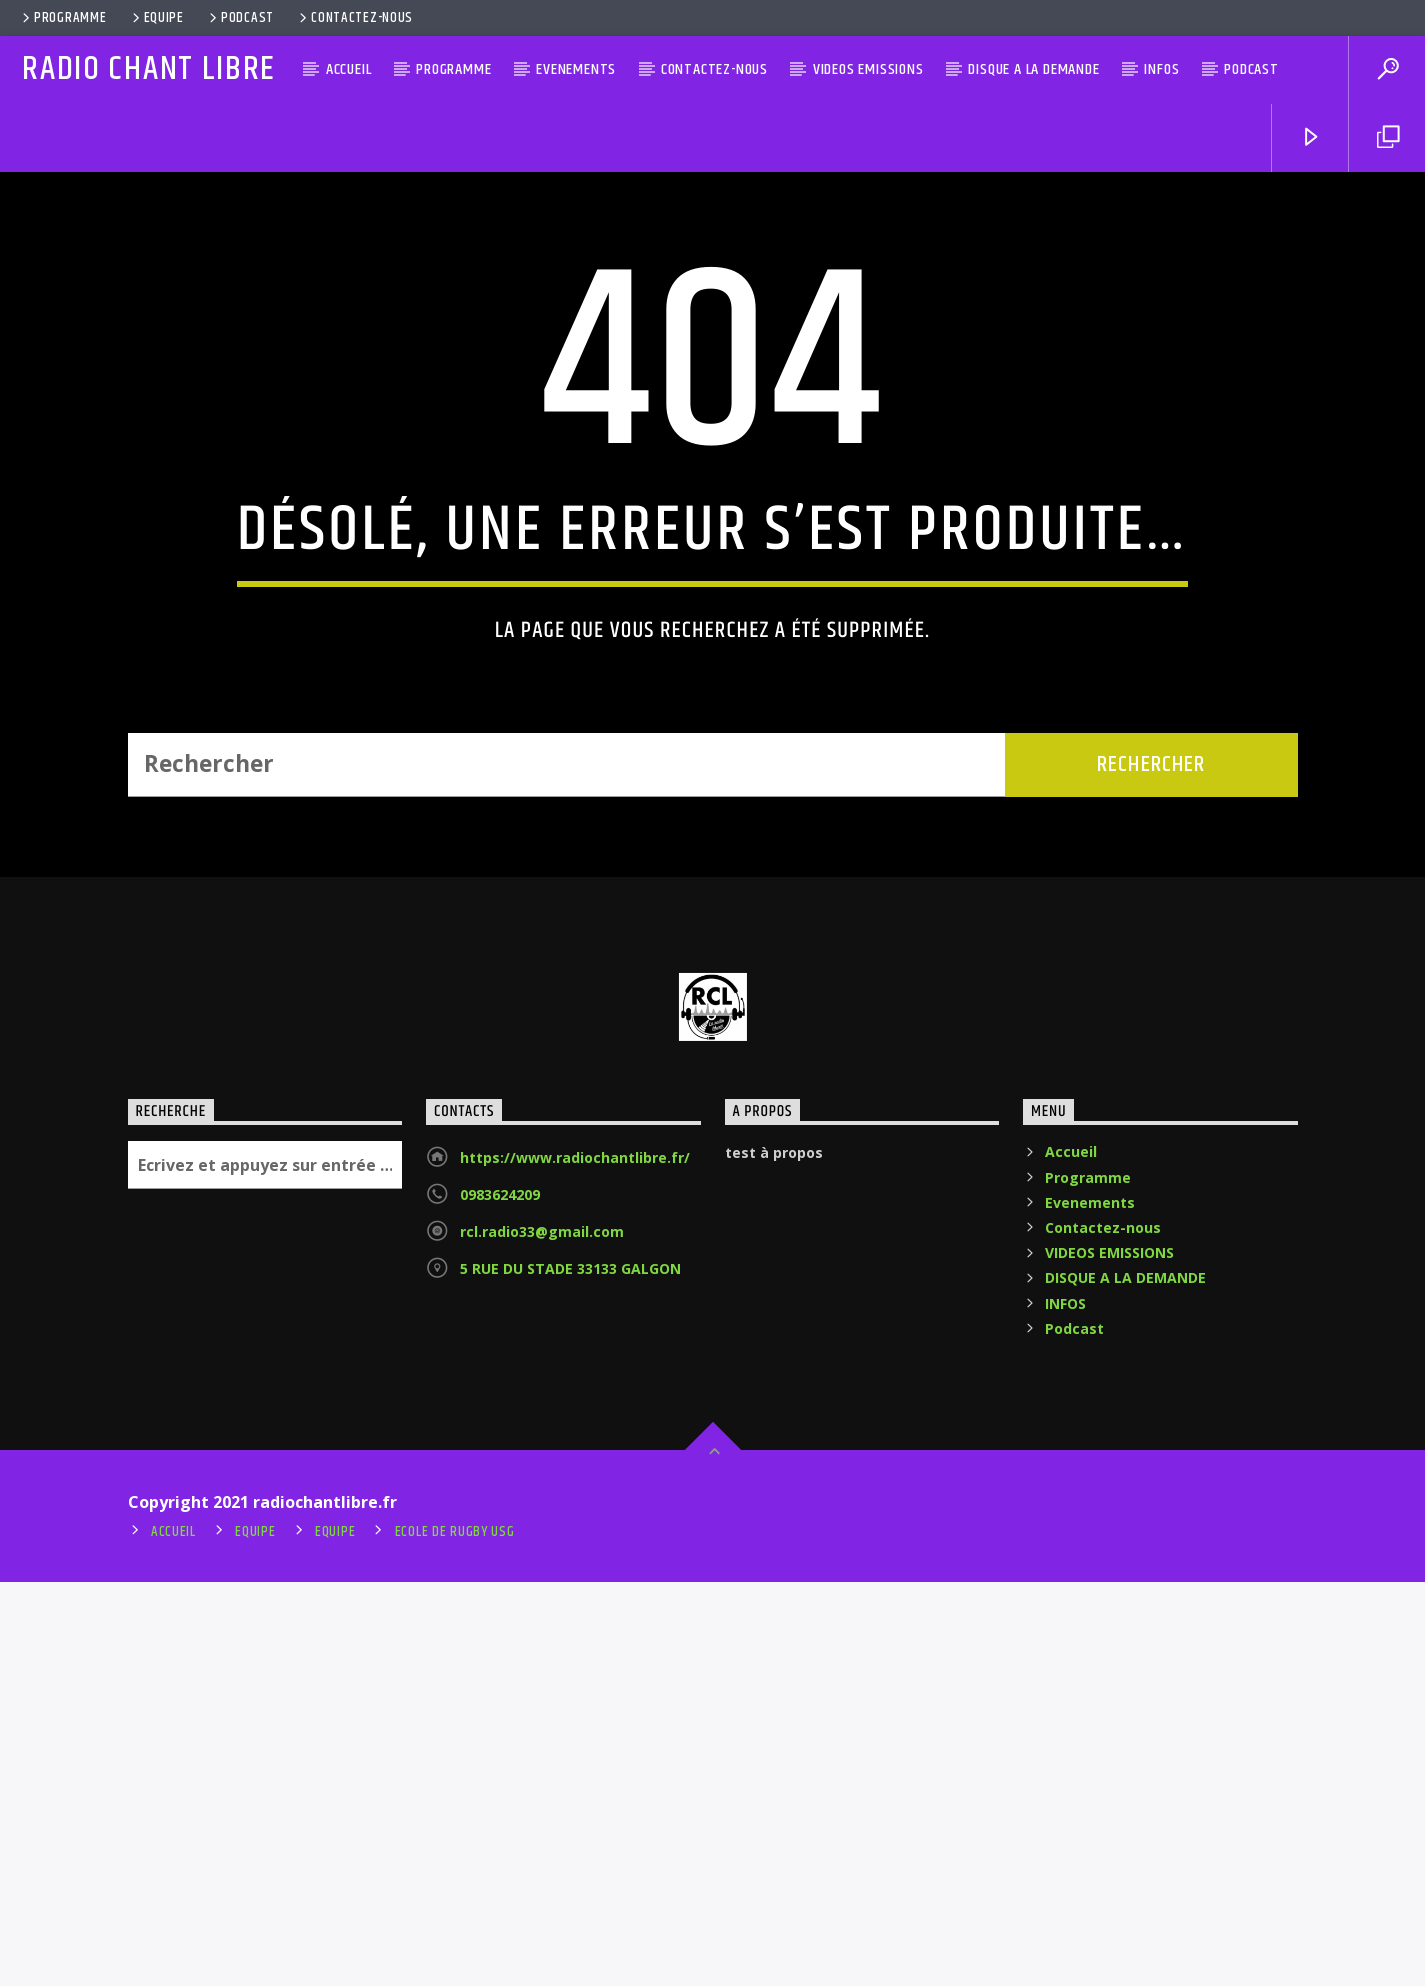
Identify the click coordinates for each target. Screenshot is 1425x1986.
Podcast (240, 18)
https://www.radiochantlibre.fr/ (575, 1561)
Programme (62, 18)
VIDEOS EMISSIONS (868, 69)
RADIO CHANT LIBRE (149, 69)
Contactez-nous (354, 18)
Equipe (156, 18)
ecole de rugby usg (455, 1936)
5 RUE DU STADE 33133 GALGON (570, 1672)
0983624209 (500, 1598)
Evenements (576, 69)
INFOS (1161, 69)
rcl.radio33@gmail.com (542, 1635)
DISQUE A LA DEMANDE (1033, 69)
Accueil (349, 69)
